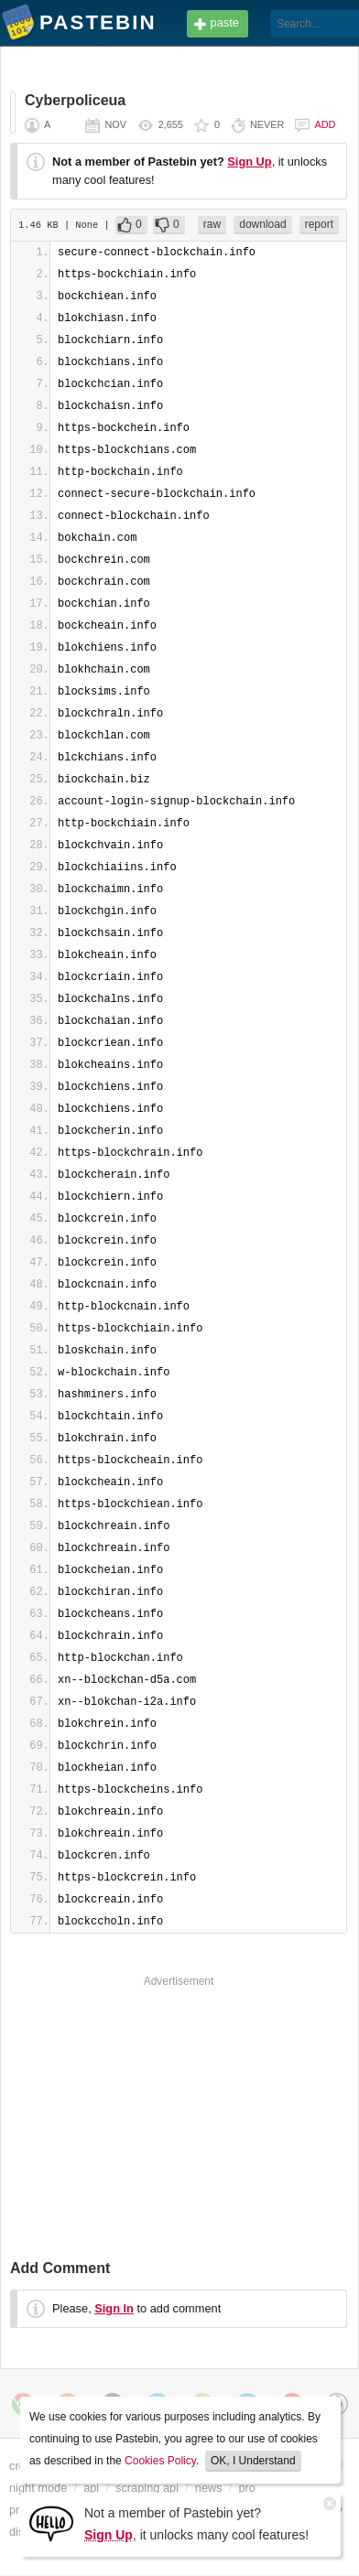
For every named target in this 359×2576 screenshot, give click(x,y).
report (319, 224)
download (262, 224)
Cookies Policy (160, 2460)
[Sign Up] (51, 2522)
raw (212, 224)
